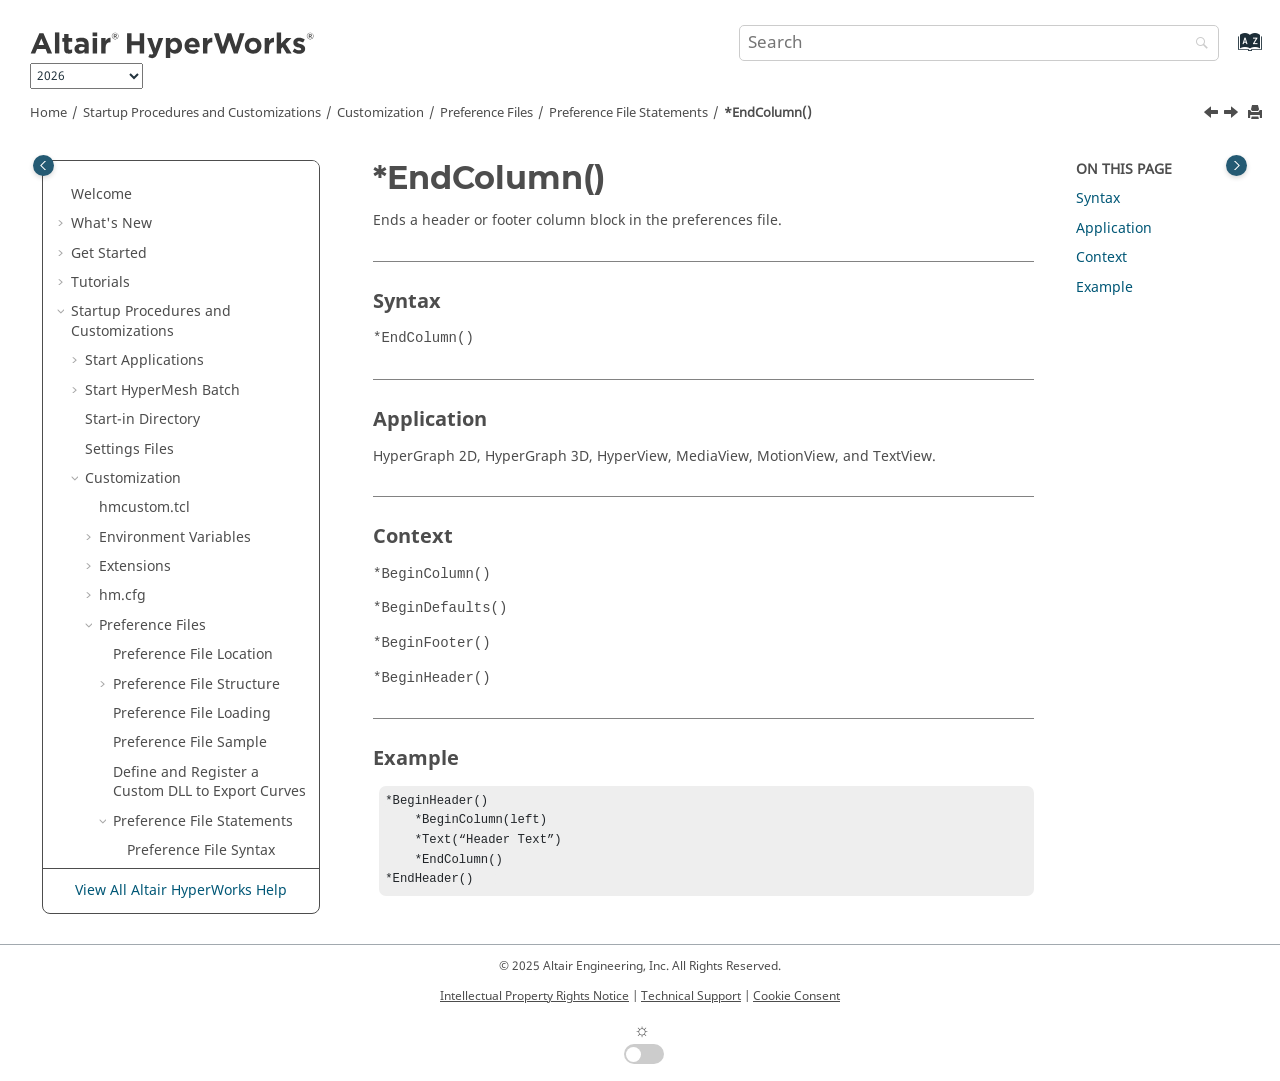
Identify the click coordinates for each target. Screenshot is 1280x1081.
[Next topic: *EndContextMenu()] (1233, 115)
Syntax (1098, 198)
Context (1101, 257)
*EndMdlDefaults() (190, 806)
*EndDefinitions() (186, 503)
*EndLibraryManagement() (215, 767)
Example (1104, 287)
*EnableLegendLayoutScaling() (217, 248)
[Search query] (979, 43)
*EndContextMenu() (194, 444)
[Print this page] (1257, 113)
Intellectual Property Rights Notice (534, 996)
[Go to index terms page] (1228, 51)
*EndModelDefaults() (198, 865)
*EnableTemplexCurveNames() (212, 297)
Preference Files (486, 113)
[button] (119, 180)
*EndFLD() (161, 610)
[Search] (1197, 44)
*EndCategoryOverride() (209, 385)
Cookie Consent (796, 996)
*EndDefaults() (177, 473)
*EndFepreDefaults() (196, 581)
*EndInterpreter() (187, 728)
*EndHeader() (174, 699)
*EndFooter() (170, 640)
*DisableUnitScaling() (200, 179)
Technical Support (691, 996)
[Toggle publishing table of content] (43, 165)
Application (1114, 228)
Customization (380, 113)
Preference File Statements (628, 113)
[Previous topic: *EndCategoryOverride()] (1213, 115)
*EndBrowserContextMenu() (217, 346)
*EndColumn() (768, 113)
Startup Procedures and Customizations (202, 113)
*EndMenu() (169, 836)
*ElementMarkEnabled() (208, 209)
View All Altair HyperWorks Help (181, 890)
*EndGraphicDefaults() (204, 669)
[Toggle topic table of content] (1236, 165)
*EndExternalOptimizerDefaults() (217, 542)
